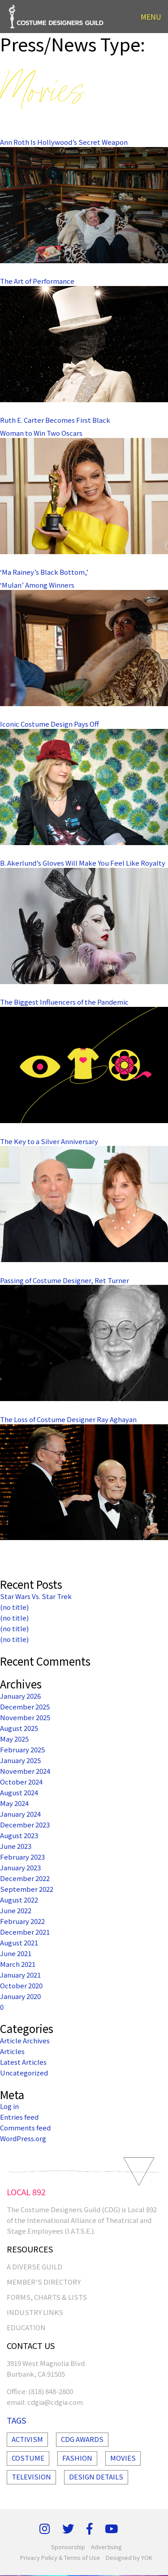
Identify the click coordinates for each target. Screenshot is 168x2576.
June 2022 (15, 1910)
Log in (9, 2106)
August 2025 (19, 1728)
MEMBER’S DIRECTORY (44, 2281)
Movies (123, 2457)
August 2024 (19, 1792)
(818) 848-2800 (50, 2391)
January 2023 (20, 1867)
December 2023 (25, 1824)
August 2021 (19, 1942)
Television (31, 2476)
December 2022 (25, 1878)
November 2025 (25, 1717)
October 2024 (21, 1781)
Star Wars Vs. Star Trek (36, 1596)
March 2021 (17, 1964)
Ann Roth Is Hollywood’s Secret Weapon (64, 142)
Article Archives (25, 2040)
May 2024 (14, 1803)
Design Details (96, 2476)
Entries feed (19, 2116)
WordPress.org (23, 2138)
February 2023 (22, 1856)
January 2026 (20, 1695)
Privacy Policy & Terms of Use (60, 2557)
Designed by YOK (129, 2557)
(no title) (14, 1607)
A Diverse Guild (34, 2266)
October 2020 (21, 1985)
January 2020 (20, 1996)
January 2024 (20, 1813)
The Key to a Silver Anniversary (49, 1141)
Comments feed (25, 2127)
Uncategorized (24, 2072)
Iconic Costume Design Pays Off (49, 723)
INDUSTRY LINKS (35, 2312)
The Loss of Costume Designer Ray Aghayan (68, 1419)
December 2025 (25, 1706)
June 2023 (15, 1846)
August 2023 (19, 1835)
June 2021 (15, 1953)
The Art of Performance (37, 281)
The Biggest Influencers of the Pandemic (64, 1001)
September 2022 (26, 1889)
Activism (27, 2439)
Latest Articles (23, 2062)
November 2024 (25, 1771)
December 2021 (25, 1931)
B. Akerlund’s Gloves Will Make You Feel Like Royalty (82, 862)
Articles (12, 2051)
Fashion (77, 2457)
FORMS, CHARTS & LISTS (47, 2297)
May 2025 (14, 1738)
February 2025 (22, 1749)
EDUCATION (26, 2327)
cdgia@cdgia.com (55, 2402)
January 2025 (20, 1760)
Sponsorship (68, 2546)
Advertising (106, 2546)
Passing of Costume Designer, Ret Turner (64, 1280)
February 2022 (22, 1921)
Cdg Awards (82, 2439)
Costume (28, 2457)
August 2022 (19, 1899)
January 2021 (20, 1974)
